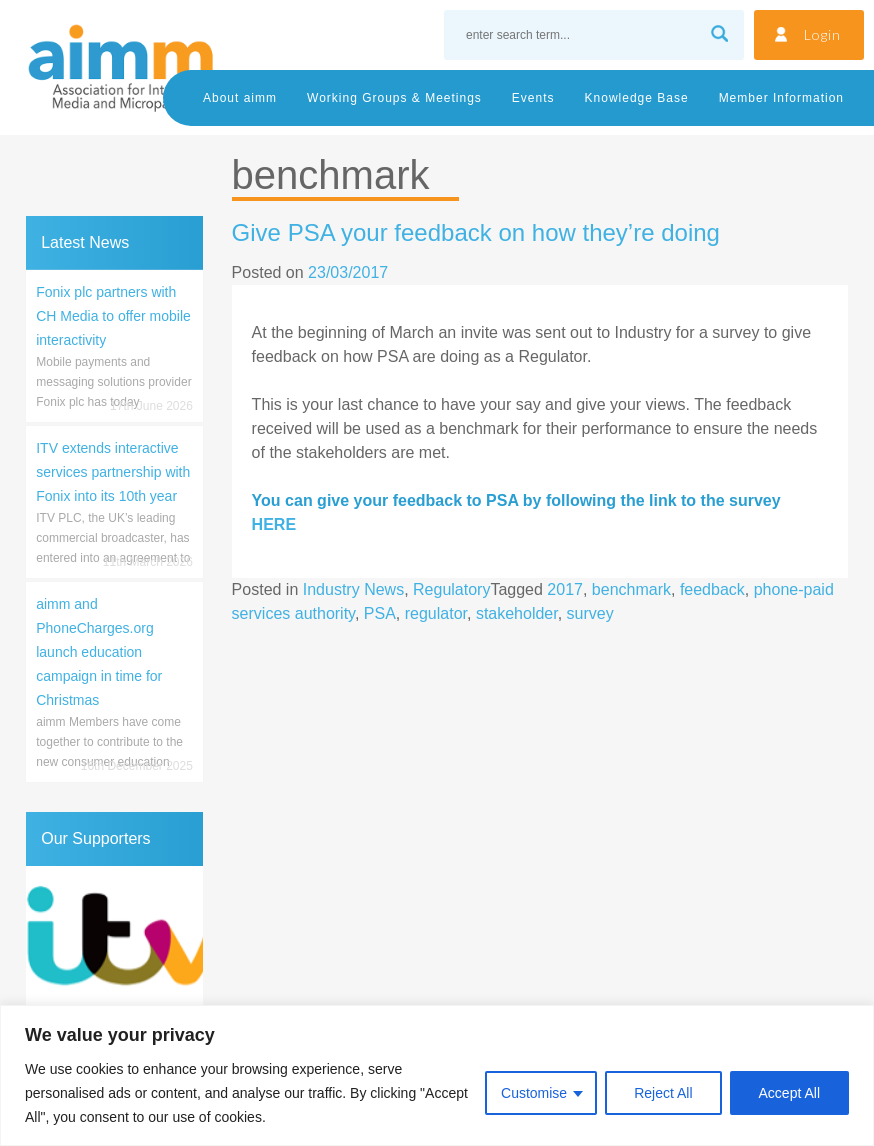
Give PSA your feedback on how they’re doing (476, 232)
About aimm (240, 98)
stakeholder (517, 613)
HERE (274, 524)
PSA (380, 613)
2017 (565, 589)
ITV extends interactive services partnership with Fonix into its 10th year (113, 472)
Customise (534, 1093)
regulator (436, 613)
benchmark (631, 589)
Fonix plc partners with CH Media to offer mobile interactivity (113, 316)
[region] (437, 1075)
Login (822, 34)
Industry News (353, 589)
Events (533, 98)
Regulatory (451, 589)
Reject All (663, 1093)
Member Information (781, 98)
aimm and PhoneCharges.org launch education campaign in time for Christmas (99, 652)
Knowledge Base (637, 98)
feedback (712, 589)
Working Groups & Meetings (394, 98)
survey (590, 613)
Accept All (789, 1093)
